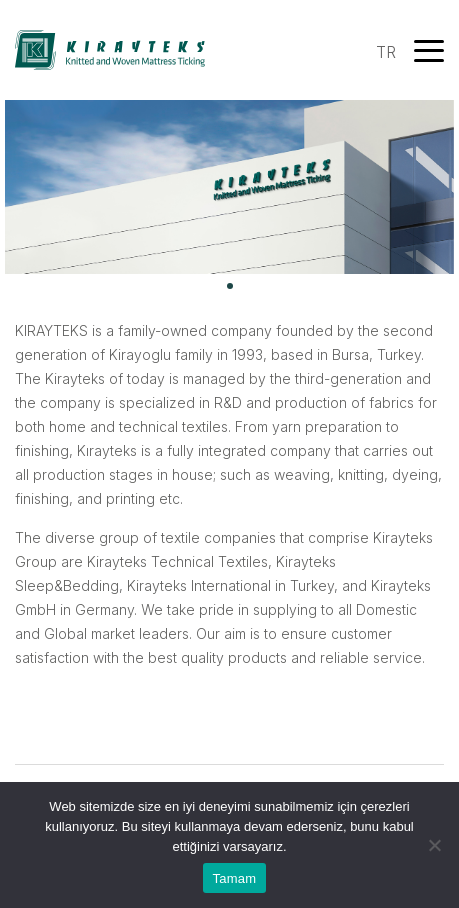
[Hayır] (434, 845)
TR (386, 52)
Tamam (235, 878)
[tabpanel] (229, 187)
